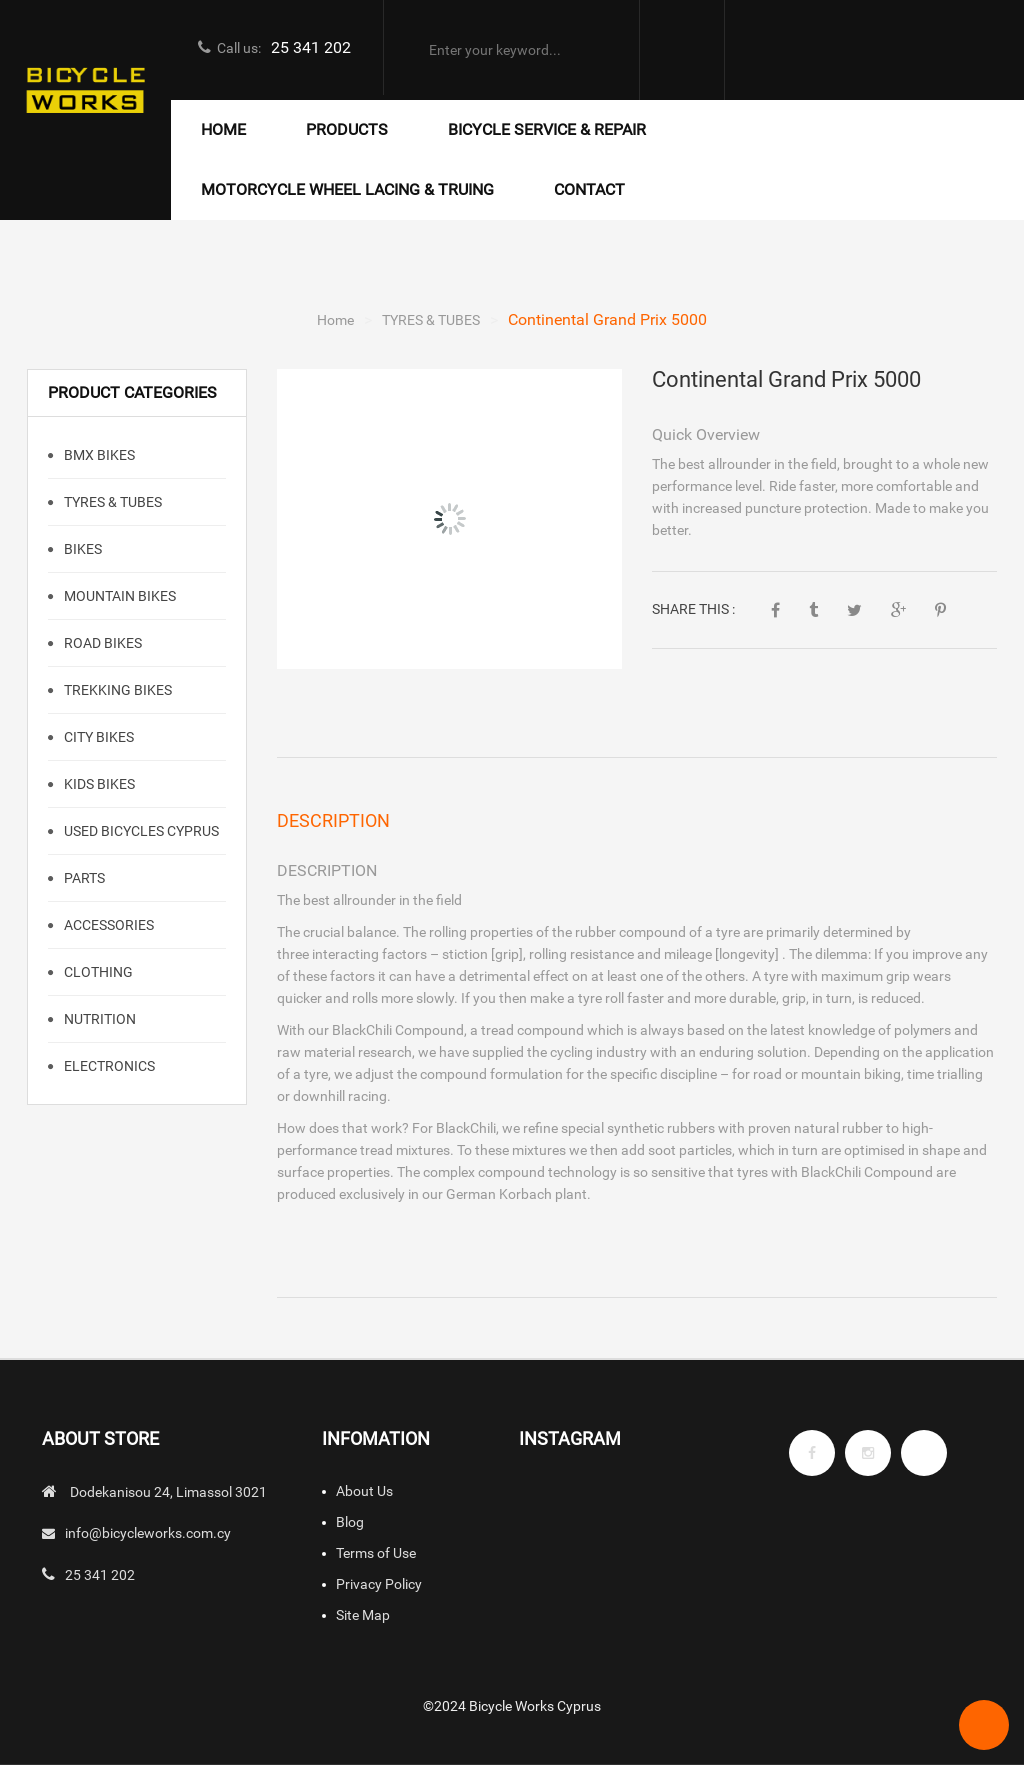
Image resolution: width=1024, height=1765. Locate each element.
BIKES (81, 549)
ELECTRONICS (108, 1066)
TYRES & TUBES (431, 320)
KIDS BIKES (98, 784)
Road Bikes (101, 643)
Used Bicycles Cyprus (140, 831)
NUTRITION (98, 1019)
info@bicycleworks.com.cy (148, 1533)
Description (333, 820)
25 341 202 (311, 47)
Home (335, 320)
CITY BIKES (97, 737)
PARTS (83, 878)
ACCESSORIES (107, 925)
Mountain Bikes (118, 596)
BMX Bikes (98, 455)
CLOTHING (97, 972)
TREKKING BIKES (116, 690)
